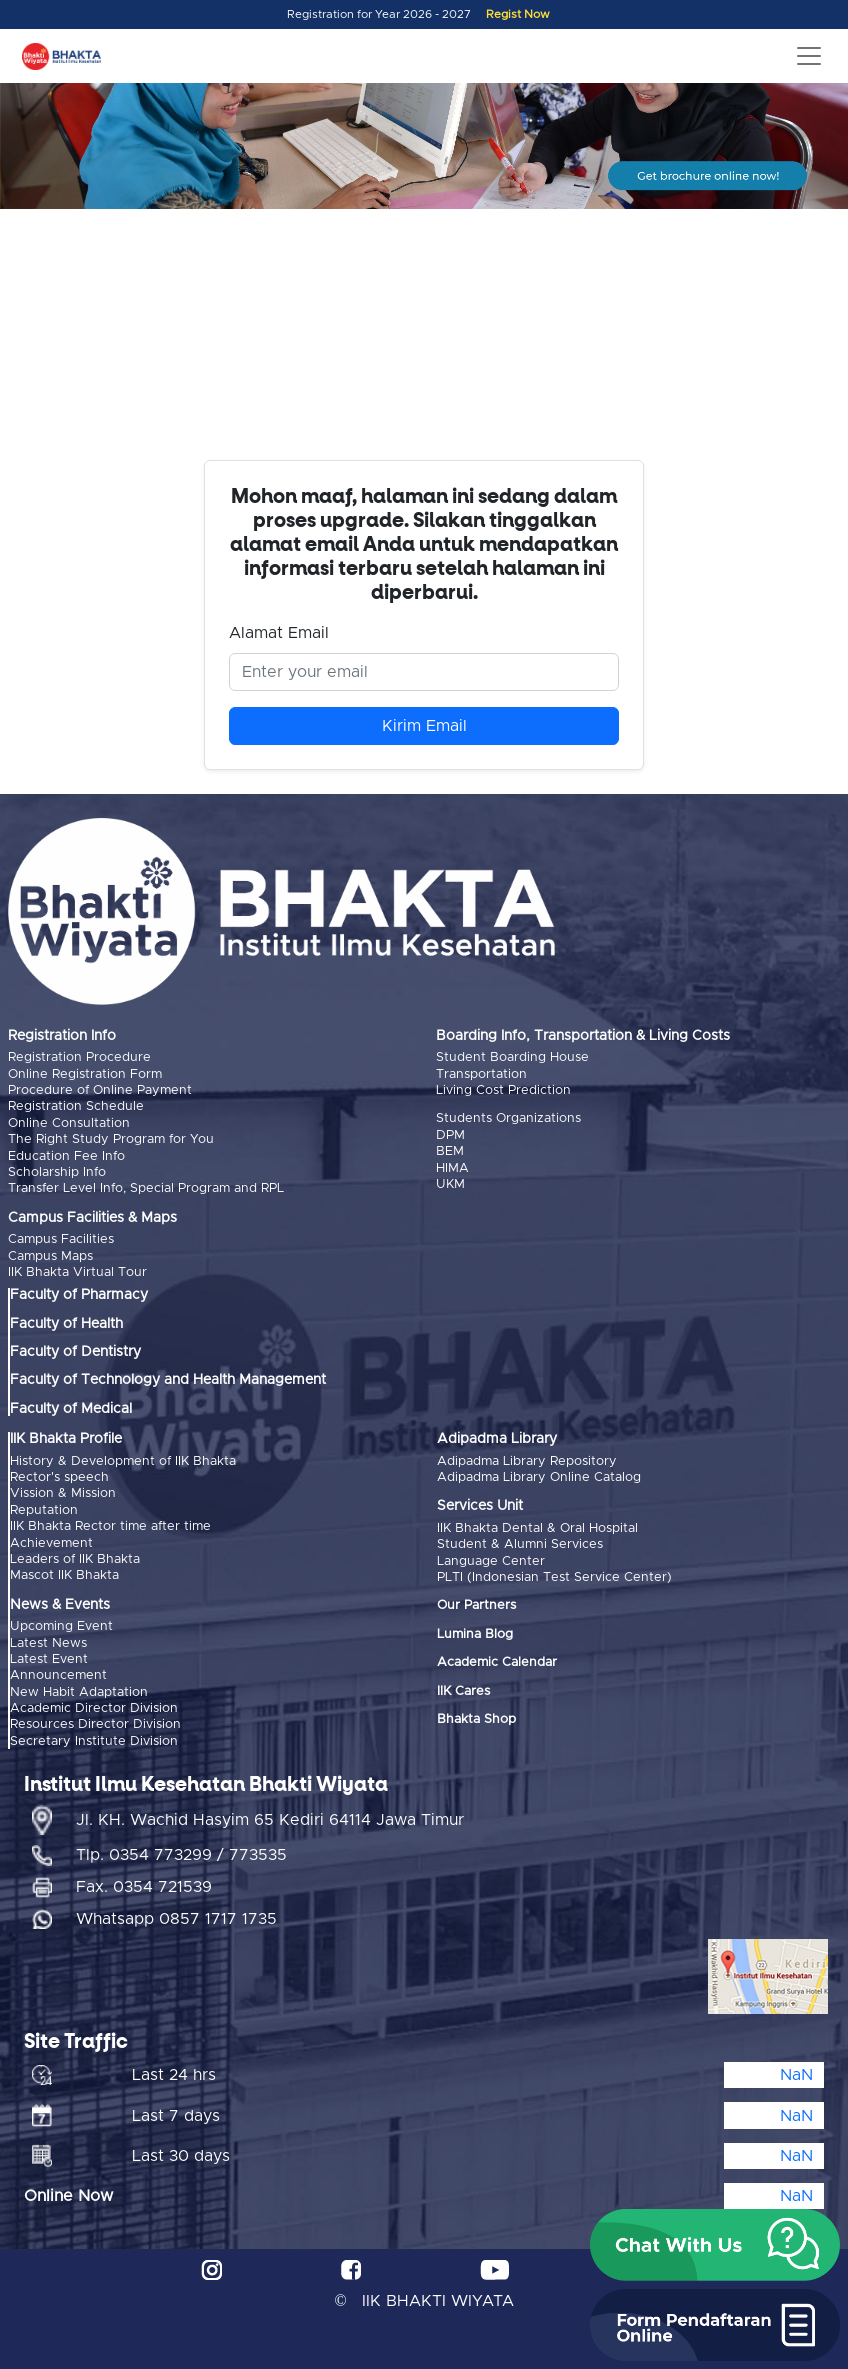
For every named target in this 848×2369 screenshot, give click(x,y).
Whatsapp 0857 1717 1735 (176, 1919)
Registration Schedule (76, 1106)
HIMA (452, 1168)
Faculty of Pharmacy (79, 1295)
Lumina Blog (475, 1634)
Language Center (491, 1561)
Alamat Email (279, 633)
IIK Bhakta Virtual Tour (77, 1272)
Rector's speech (59, 1477)
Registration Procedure (79, 1057)
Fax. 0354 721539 (144, 1887)
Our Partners (476, 1605)
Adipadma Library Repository (527, 1461)
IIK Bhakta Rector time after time (110, 1526)
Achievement (51, 1543)
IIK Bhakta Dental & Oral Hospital (537, 1528)
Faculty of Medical (71, 1409)
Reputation (44, 1510)
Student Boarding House (512, 1057)
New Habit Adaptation (79, 1692)
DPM (450, 1135)
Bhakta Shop (476, 1719)
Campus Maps (50, 1256)
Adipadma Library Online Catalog (539, 1477)
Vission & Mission (63, 1493)
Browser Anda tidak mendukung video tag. (424, 343)
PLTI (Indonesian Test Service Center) (554, 1577)
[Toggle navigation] (809, 56)
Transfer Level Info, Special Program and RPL (146, 1188)
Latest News (48, 1643)
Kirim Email (424, 726)
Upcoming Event (61, 1626)
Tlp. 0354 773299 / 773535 (181, 1855)
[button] (715, 2245)
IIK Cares (463, 1691)
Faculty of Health (66, 1324)
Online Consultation (69, 1123)
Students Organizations (508, 1118)
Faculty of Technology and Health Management (168, 1380)
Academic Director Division (94, 1708)
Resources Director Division (95, 1724)
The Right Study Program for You (111, 1139)
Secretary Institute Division (94, 1741)
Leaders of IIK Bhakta (75, 1559)
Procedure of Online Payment (100, 1090)
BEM (450, 1151)
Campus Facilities (61, 1239)
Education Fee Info (66, 1156)
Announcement (58, 1675)
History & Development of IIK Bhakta (123, 1461)
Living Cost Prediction (503, 1090)
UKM (450, 1184)
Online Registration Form (85, 1074)
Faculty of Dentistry (75, 1352)
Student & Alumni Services (520, 1544)
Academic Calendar (497, 1662)
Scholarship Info (57, 1172)
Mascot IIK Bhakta (64, 1575)
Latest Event (49, 1659)
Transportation (481, 1074)
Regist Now (518, 14)
